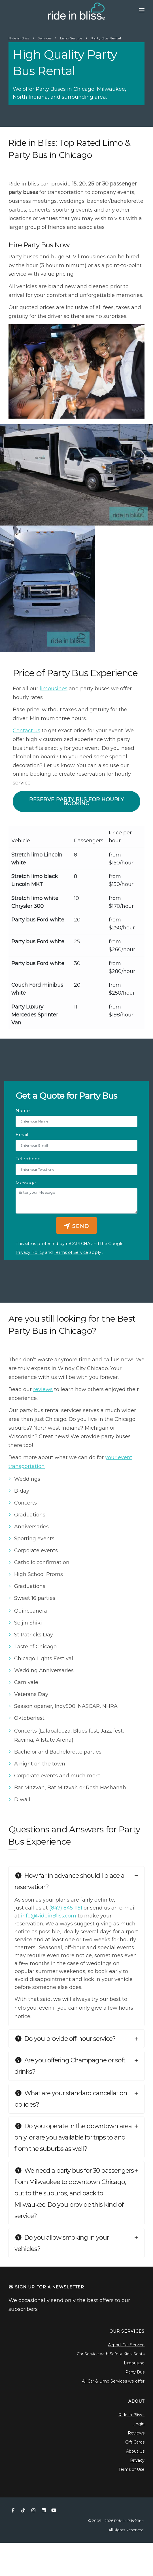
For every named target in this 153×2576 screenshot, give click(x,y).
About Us (135, 2451)
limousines (53, 688)
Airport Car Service (126, 2344)
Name (23, 1110)
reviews (43, 1389)
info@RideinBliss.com (48, 1916)
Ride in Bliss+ (131, 2414)
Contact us (26, 730)
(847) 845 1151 (65, 1908)
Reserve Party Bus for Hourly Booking (76, 801)
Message (26, 1182)
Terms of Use (131, 2469)
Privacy (137, 2460)
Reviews (136, 2433)
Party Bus (134, 2372)
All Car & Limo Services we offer (113, 2381)
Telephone (28, 1158)
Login (138, 2424)
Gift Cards (134, 2442)
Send (76, 1226)
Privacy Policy (30, 1252)
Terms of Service (71, 1252)
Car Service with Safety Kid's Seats (110, 2353)
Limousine (134, 2363)
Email (22, 1134)
